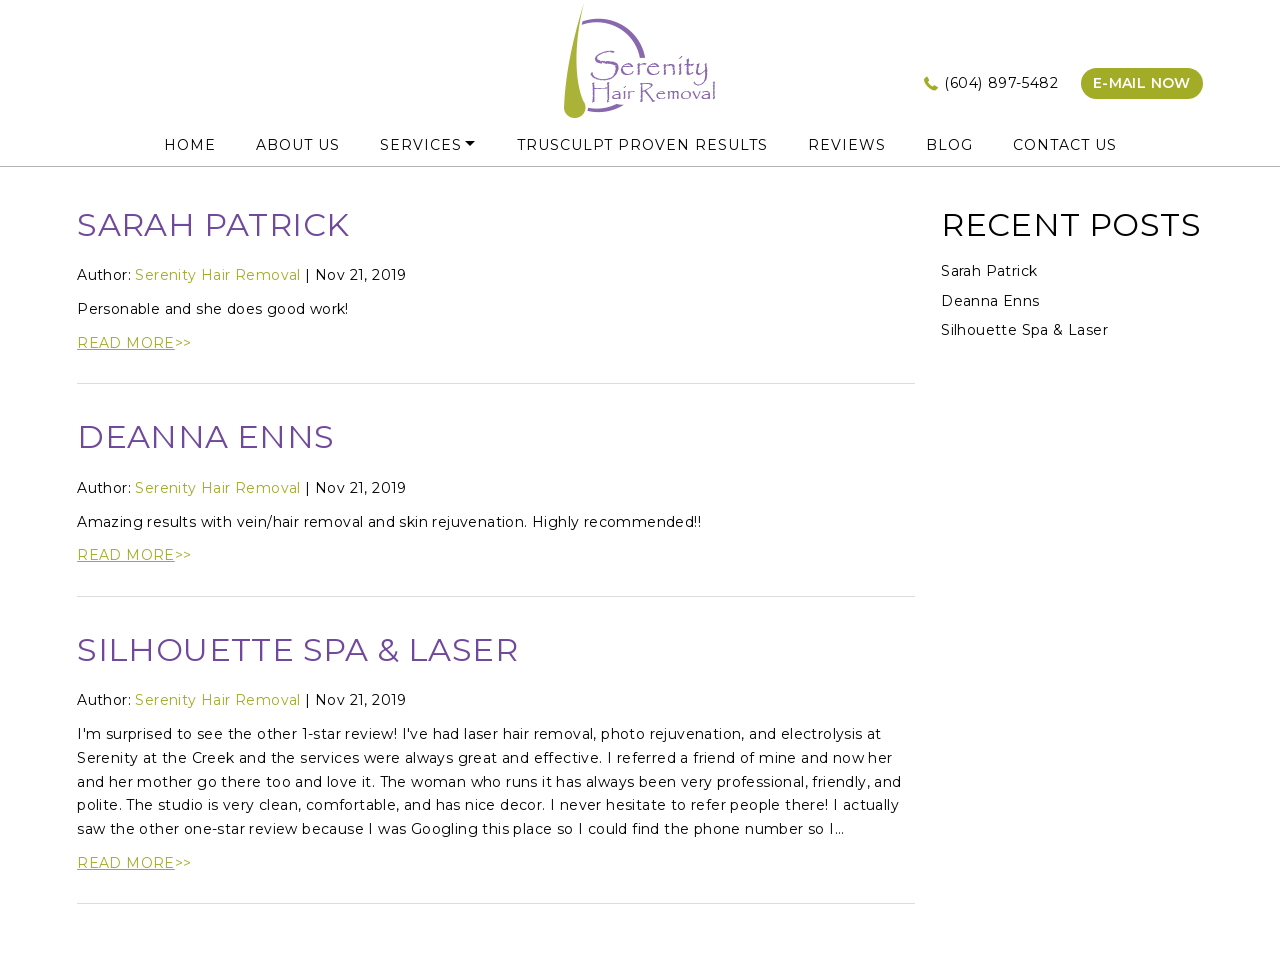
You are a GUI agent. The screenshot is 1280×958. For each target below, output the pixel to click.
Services (421, 145)
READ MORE (126, 343)
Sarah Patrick (213, 224)
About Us (298, 145)
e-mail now (1142, 83)
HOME (190, 145)
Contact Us (1065, 145)
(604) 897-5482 (1001, 83)
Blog (949, 145)
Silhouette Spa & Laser (297, 649)
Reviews (847, 145)
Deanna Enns (205, 436)
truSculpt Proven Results (642, 145)
